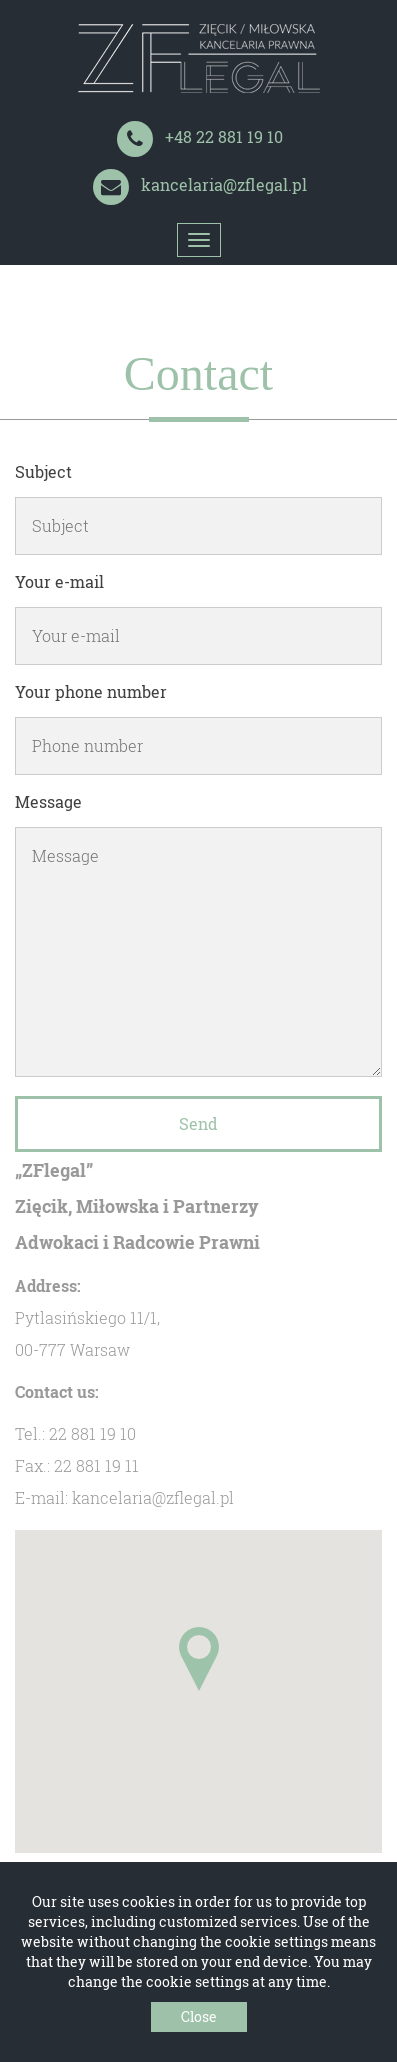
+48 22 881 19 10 (224, 136)
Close (199, 2016)
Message (48, 801)
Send (198, 1123)
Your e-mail (59, 581)
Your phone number (91, 691)
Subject (43, 471)
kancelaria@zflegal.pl (224, 184)
